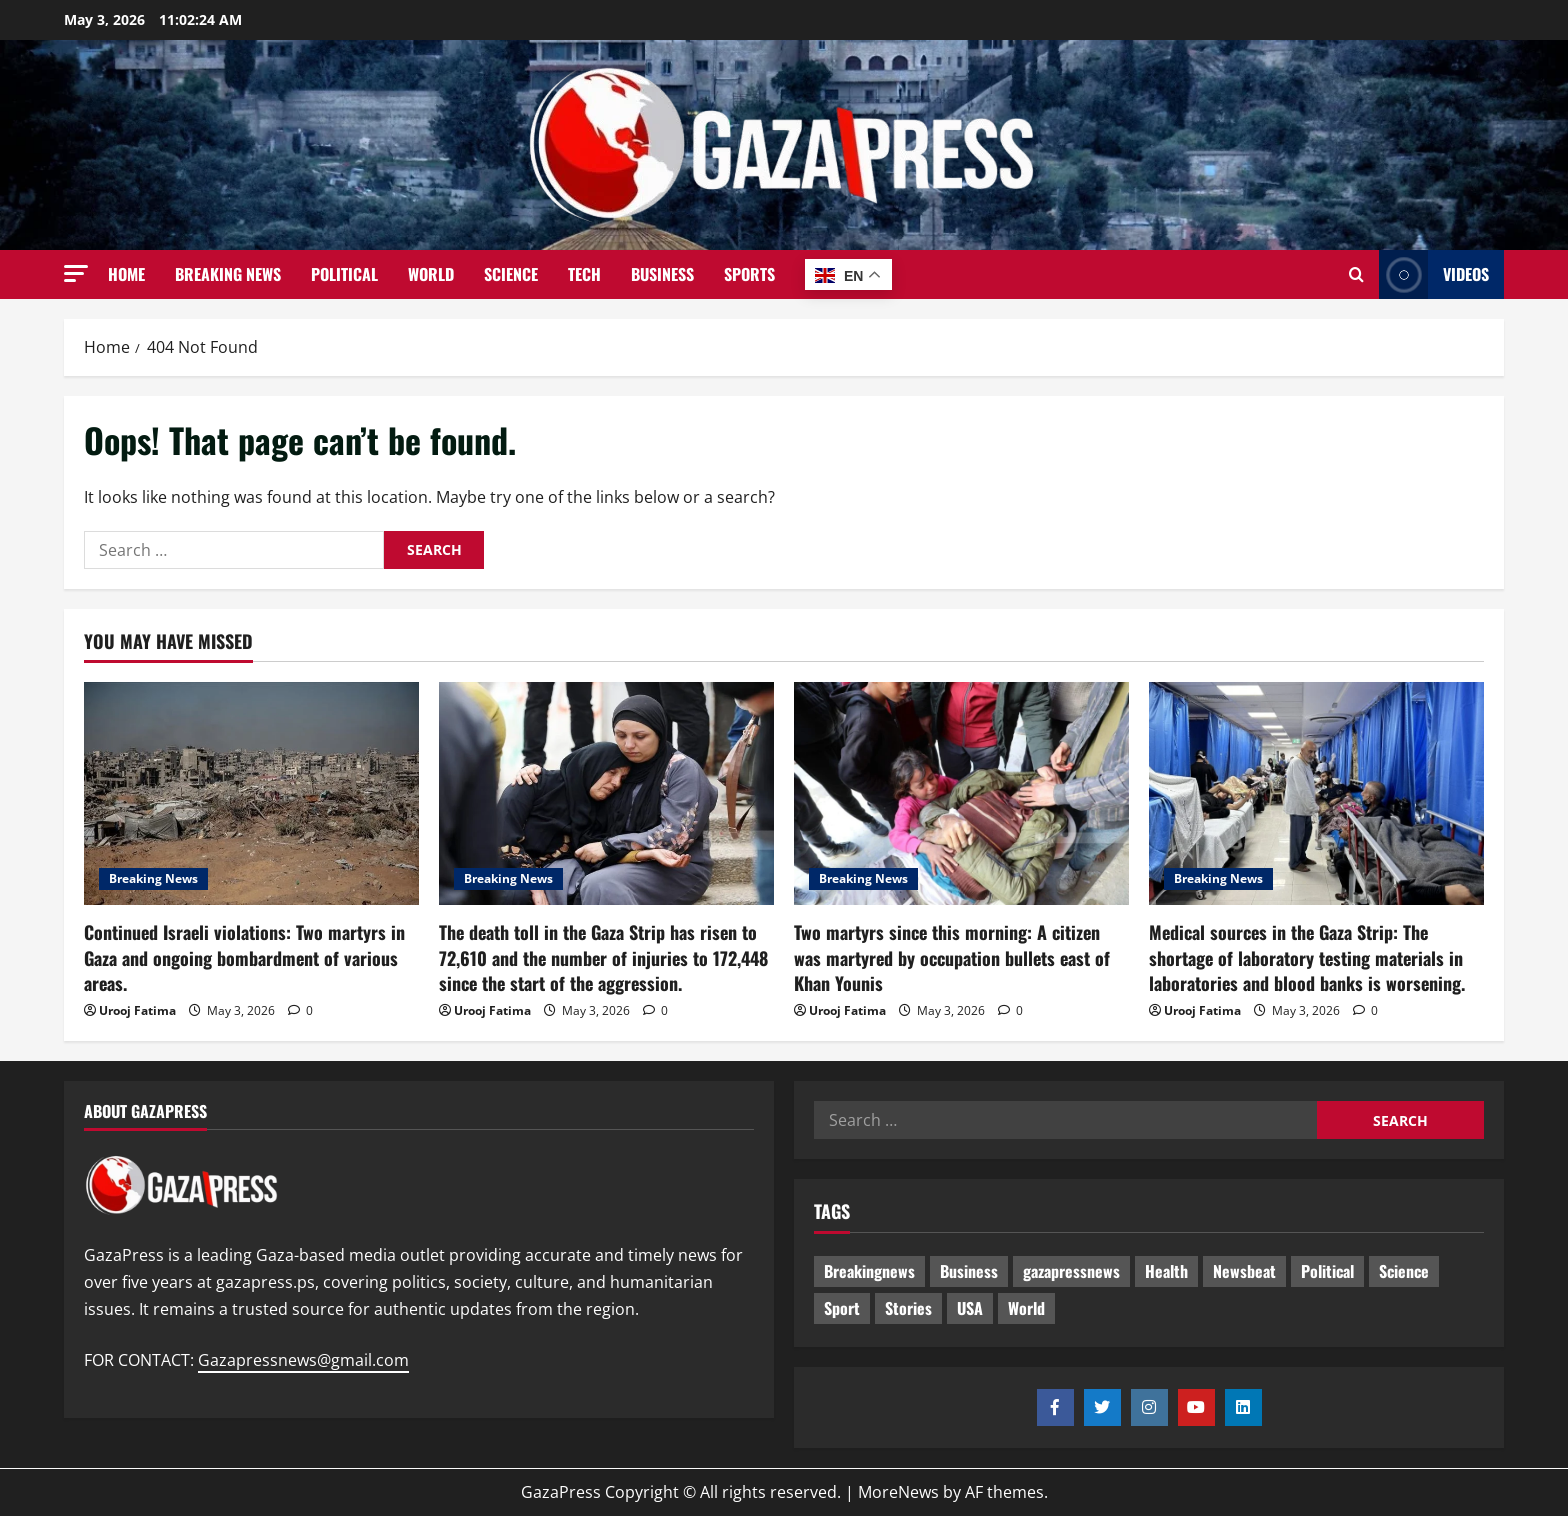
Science (511, 274)
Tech (584, 274)
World (431, 274)
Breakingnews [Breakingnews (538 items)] (869, 1271)
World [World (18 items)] (1026, 1308)
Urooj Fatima (137, 1010)
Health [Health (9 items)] (1166, 1271)
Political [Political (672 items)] (1327, 1271)
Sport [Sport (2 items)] (842, 1308)
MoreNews (898, 1492)
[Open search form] (1356, 275)
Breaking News (228, 274)
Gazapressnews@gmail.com (303, 1360)
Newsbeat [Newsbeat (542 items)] (1244, 1271)
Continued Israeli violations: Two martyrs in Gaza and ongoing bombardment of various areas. (244, 957)
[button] (76, 273)
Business (662, 274)
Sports (749, 274)
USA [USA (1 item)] (970, 1308)
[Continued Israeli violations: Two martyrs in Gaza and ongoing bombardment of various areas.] (251, 793)
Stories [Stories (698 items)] (908, 1308)
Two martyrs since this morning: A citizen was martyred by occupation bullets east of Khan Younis (952, 957)
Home (126, 274)
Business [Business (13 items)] (969, 1271)
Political (344, 274)
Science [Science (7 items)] (1404, 1271)
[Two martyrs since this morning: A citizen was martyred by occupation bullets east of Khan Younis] (961, 793)
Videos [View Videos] (1434, 274)
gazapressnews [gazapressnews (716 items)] (1071, 1271)
